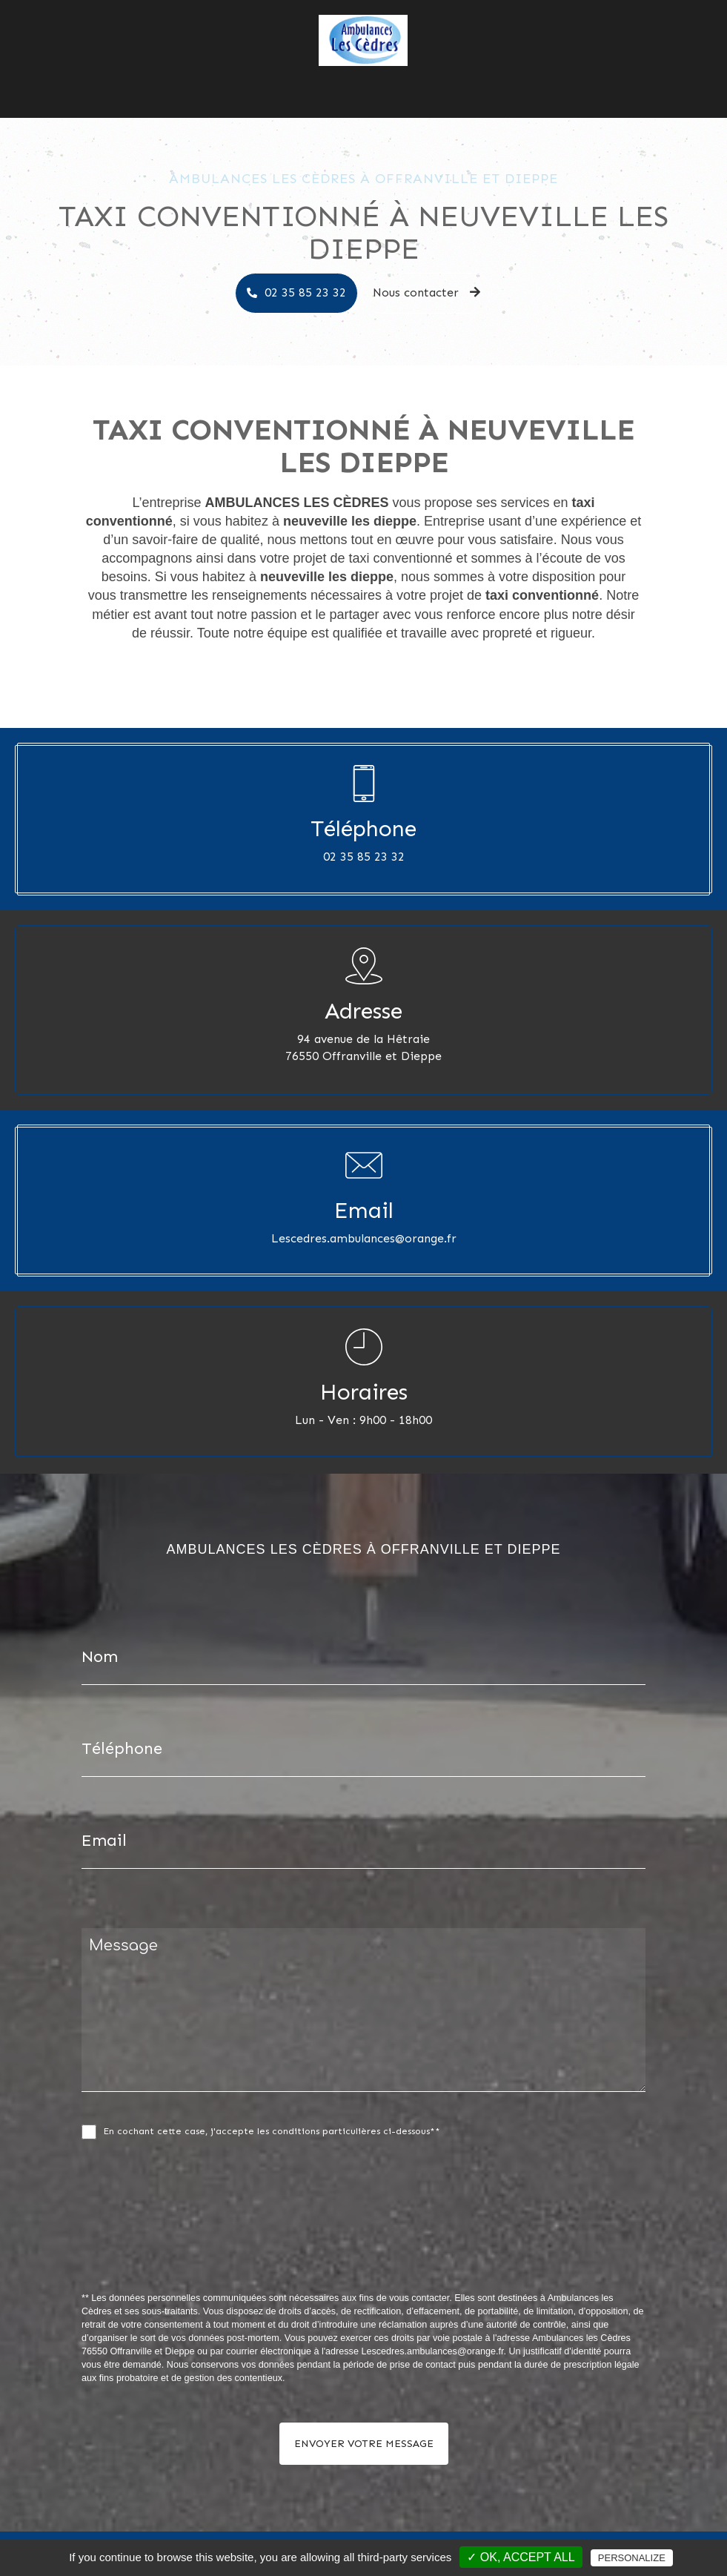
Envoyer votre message (364, 2443)
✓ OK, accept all (520, 2557)
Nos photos (404, 78)
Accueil (220, 78)
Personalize (631, 2557)
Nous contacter (482, 78)
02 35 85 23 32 (305, 292)
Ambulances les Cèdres (306, 78)
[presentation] (238, 2248)
